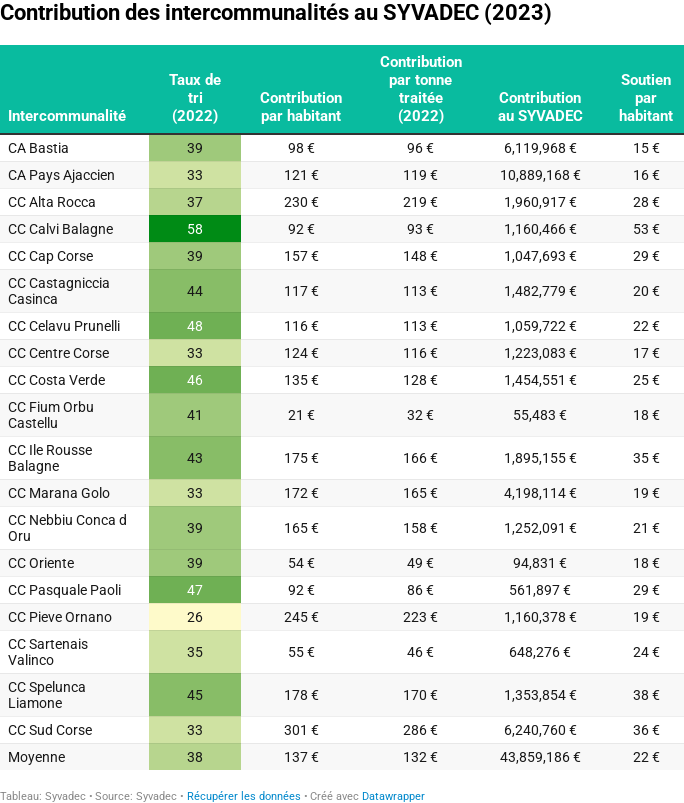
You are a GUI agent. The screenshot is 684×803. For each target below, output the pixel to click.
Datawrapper (393, 796)
